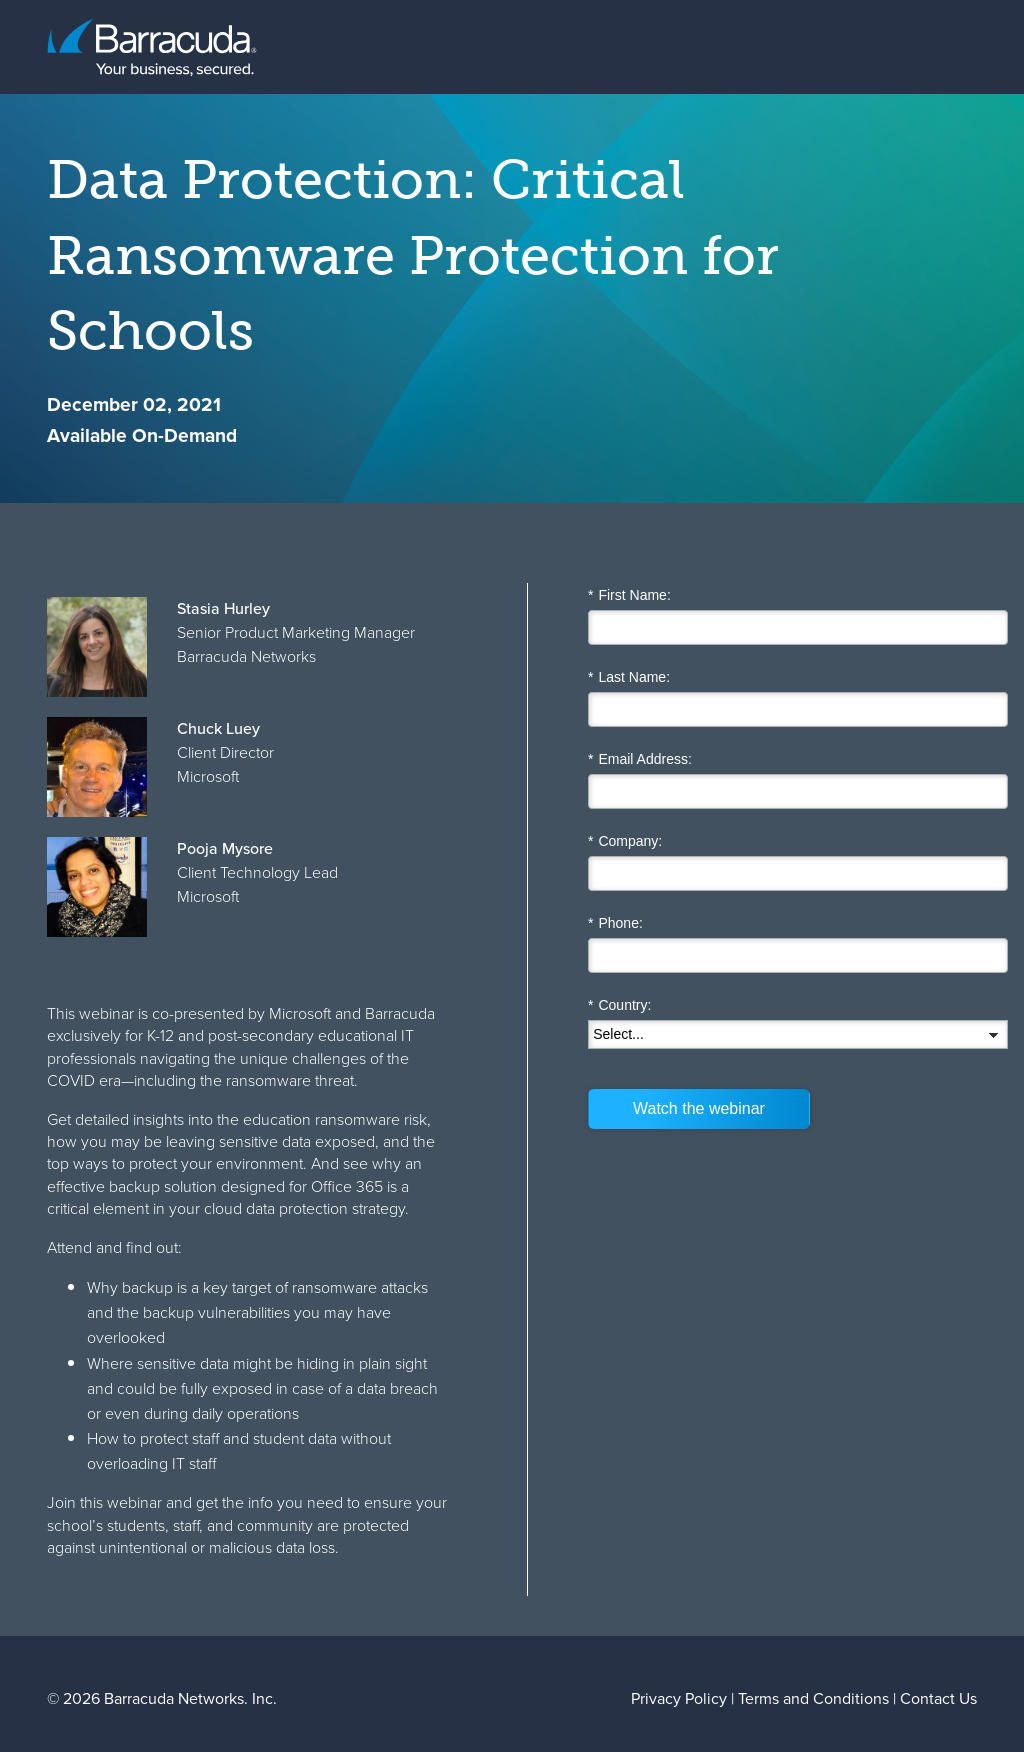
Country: (619, 1005)
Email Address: (640, 759)
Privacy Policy (679, 1698)
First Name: (629, 595)
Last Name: (629, 677)
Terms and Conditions (813, 1698)
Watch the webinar (699, 1108)
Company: (625, 841)
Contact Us (938, 1698)
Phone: (615, 923)
